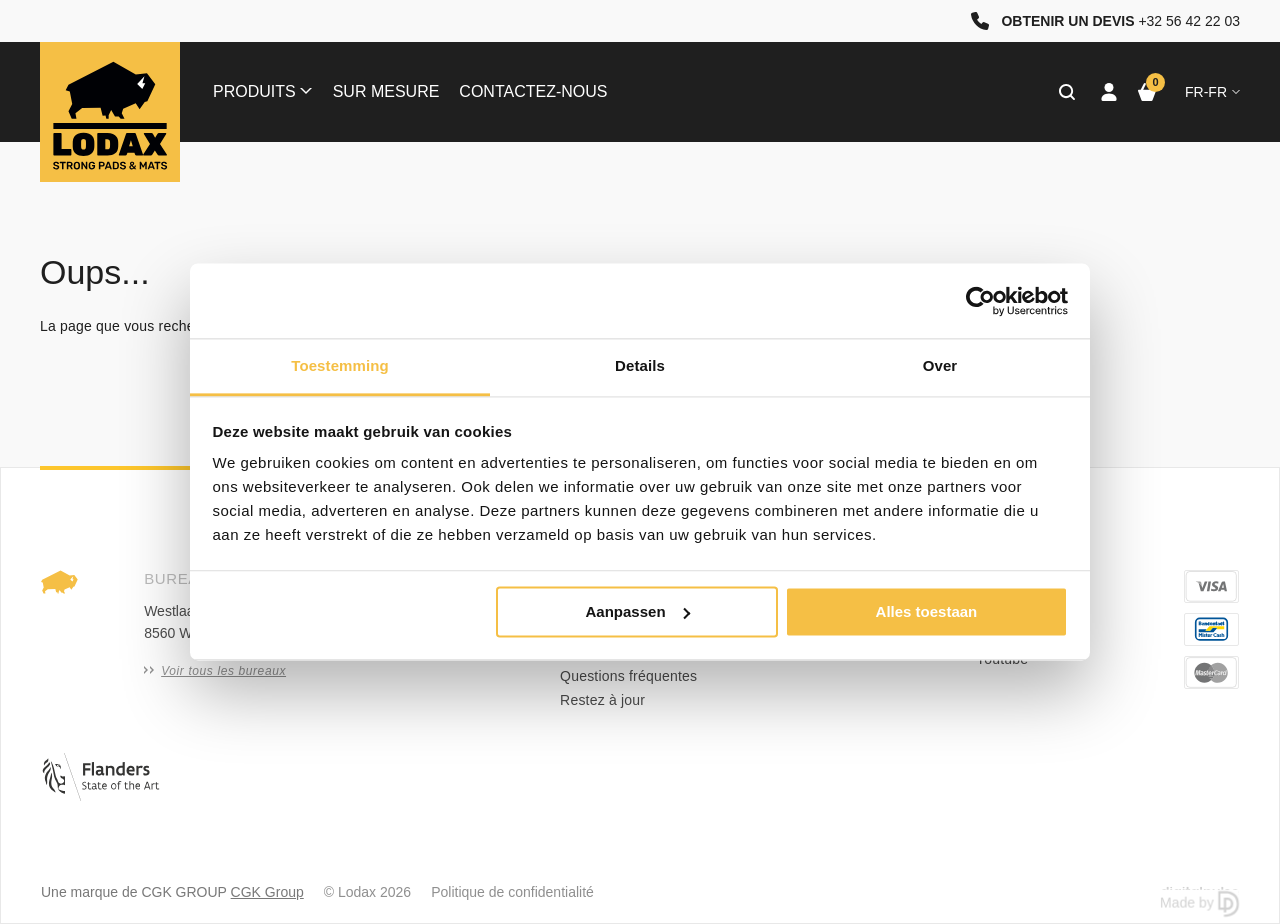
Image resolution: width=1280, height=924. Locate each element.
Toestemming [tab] (340, 365)
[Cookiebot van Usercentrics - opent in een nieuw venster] (980, 301)
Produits (262, 91)
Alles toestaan (927, 611)
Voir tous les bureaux (215, 671)
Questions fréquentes (628, 676)
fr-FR (1212, 92)
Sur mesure (386, 91)
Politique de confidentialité (512, 892)
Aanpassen (638, 611)
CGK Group (267, 892)
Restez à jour (602, 700)
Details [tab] (640, 365)
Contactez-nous (533, 91)
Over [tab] (940, 365)
